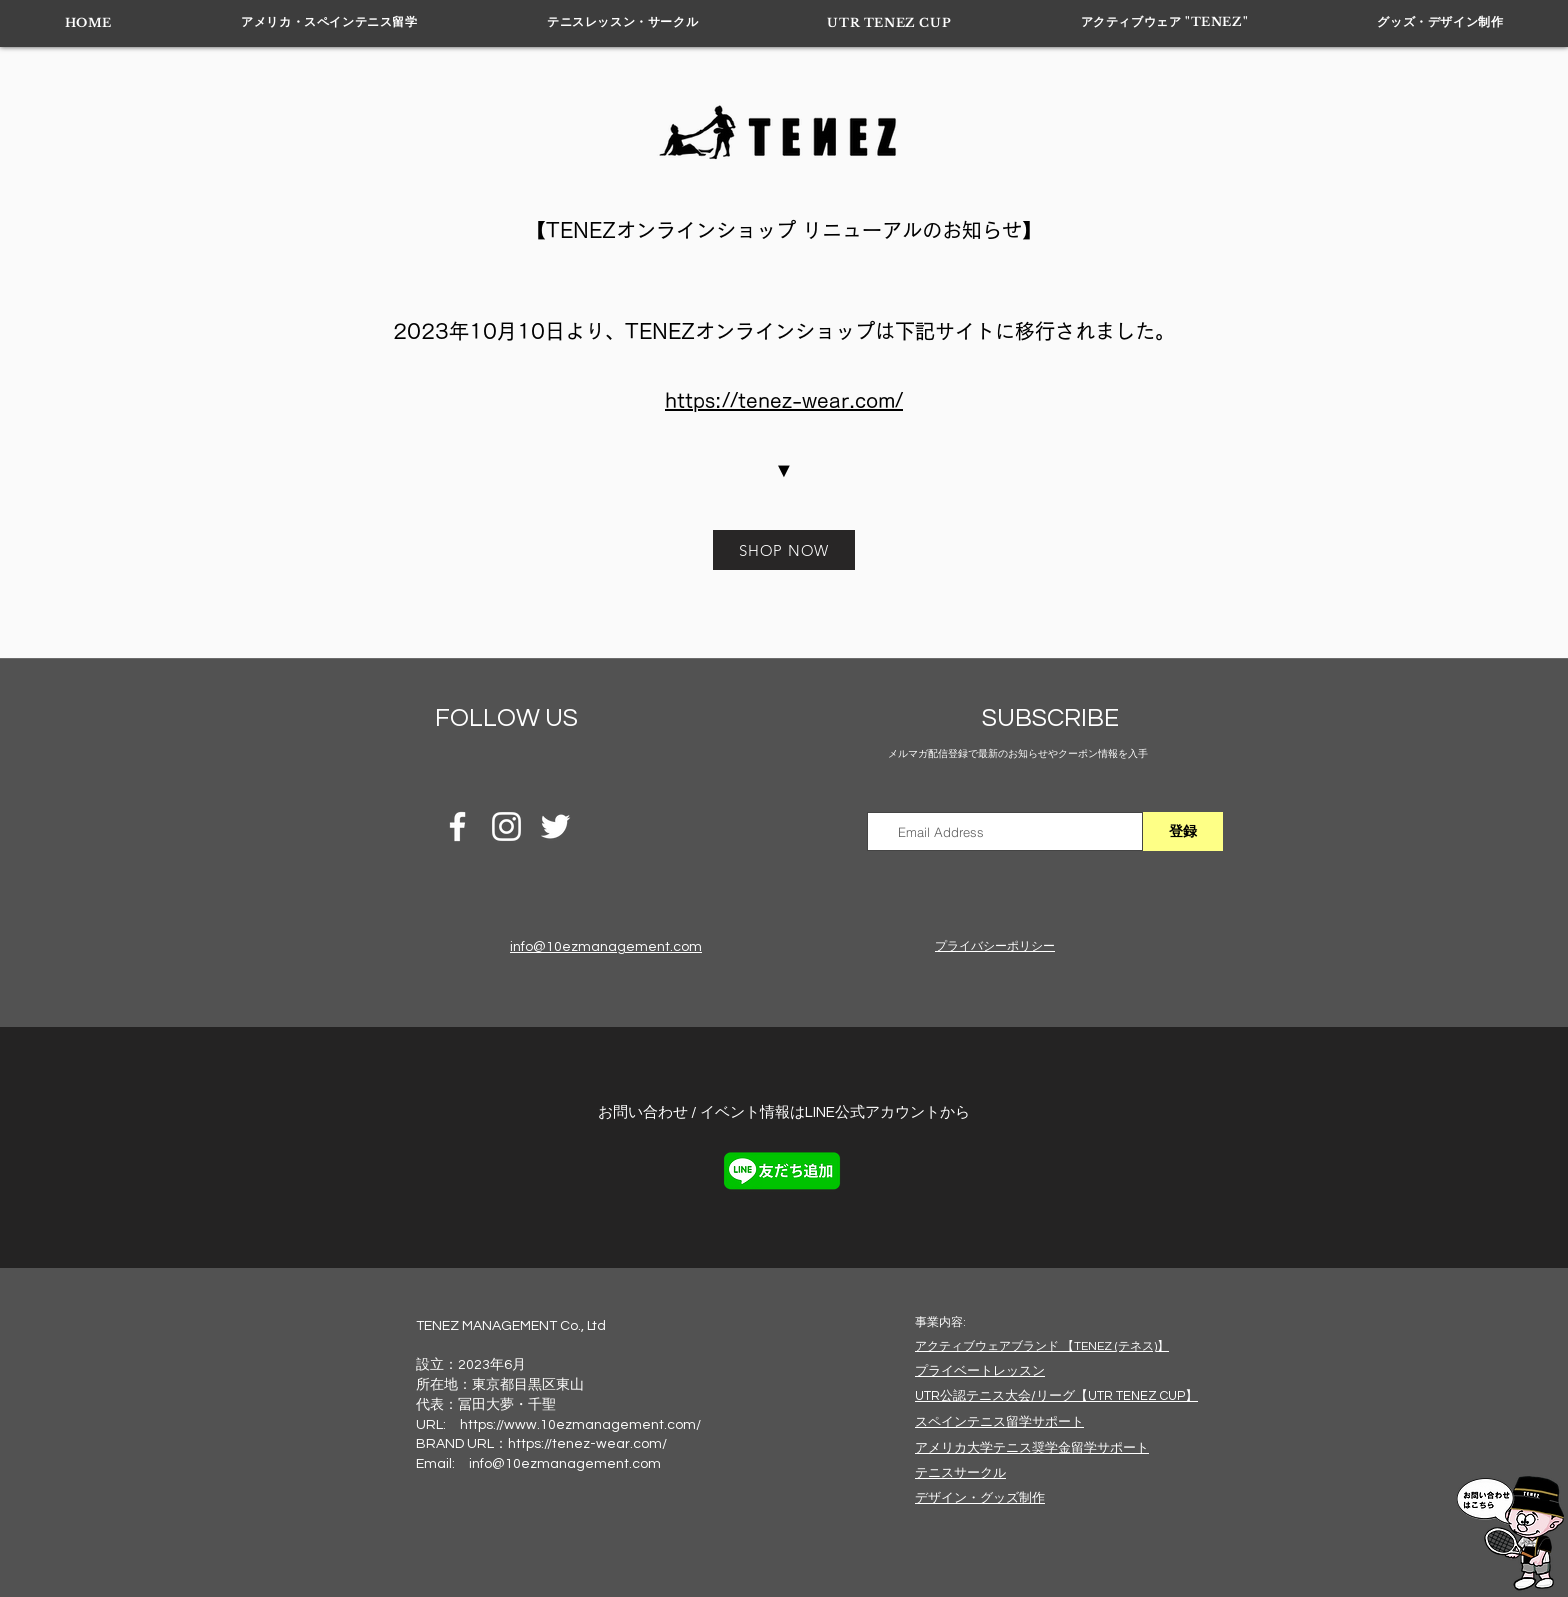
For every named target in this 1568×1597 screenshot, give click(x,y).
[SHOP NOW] (784, 550)
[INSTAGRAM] (506, 826)
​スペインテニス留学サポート (999, 1422)
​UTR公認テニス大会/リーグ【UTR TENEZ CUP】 (1056, 1396)
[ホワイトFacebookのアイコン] (457, 826)
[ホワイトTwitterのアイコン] (555, 826)
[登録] (1183, 831)
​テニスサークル (960, 1473)
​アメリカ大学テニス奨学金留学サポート (1032, 1448)
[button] (330, 22)
